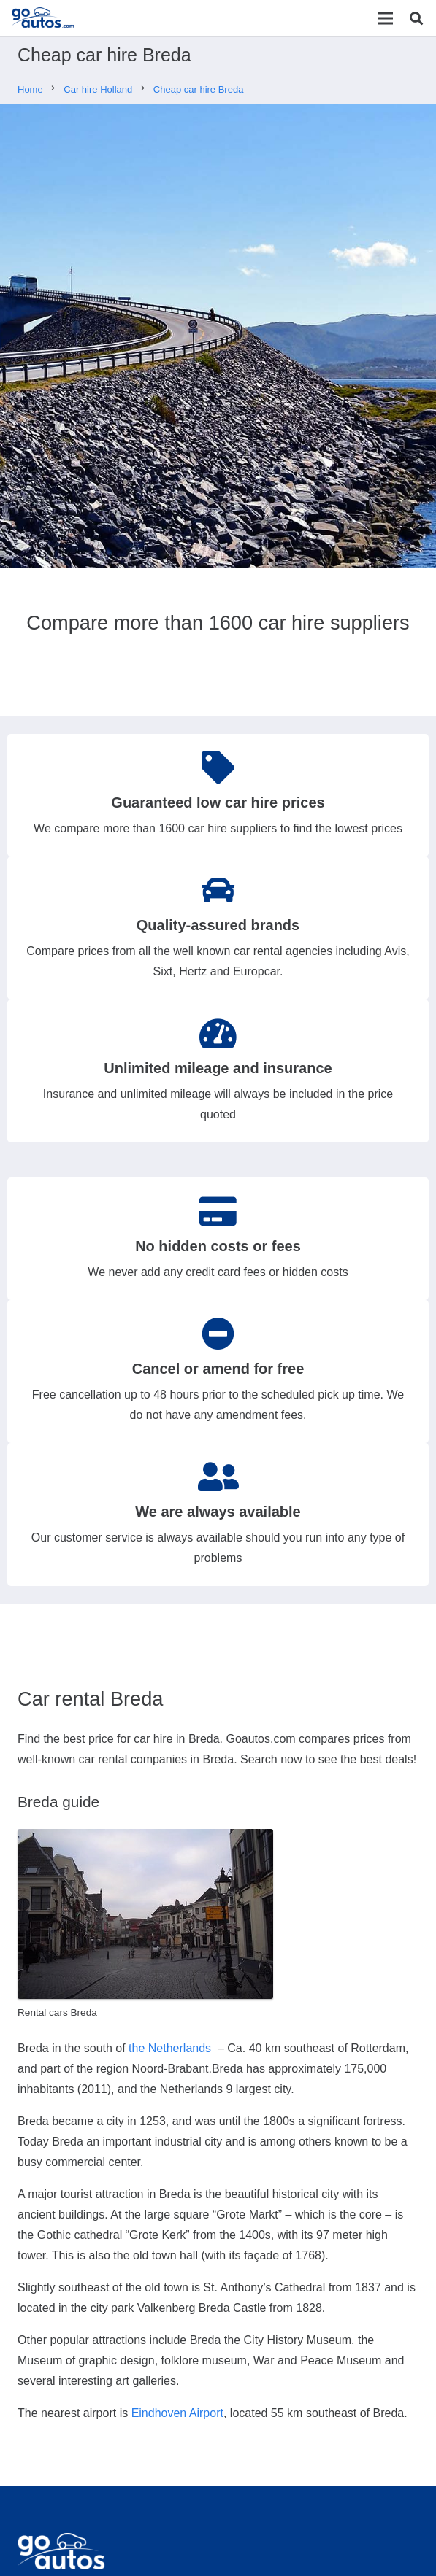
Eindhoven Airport (177, 2413)
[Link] (43, 18)
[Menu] (385, 18)
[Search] (416, 18)
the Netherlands (170, 2048)
